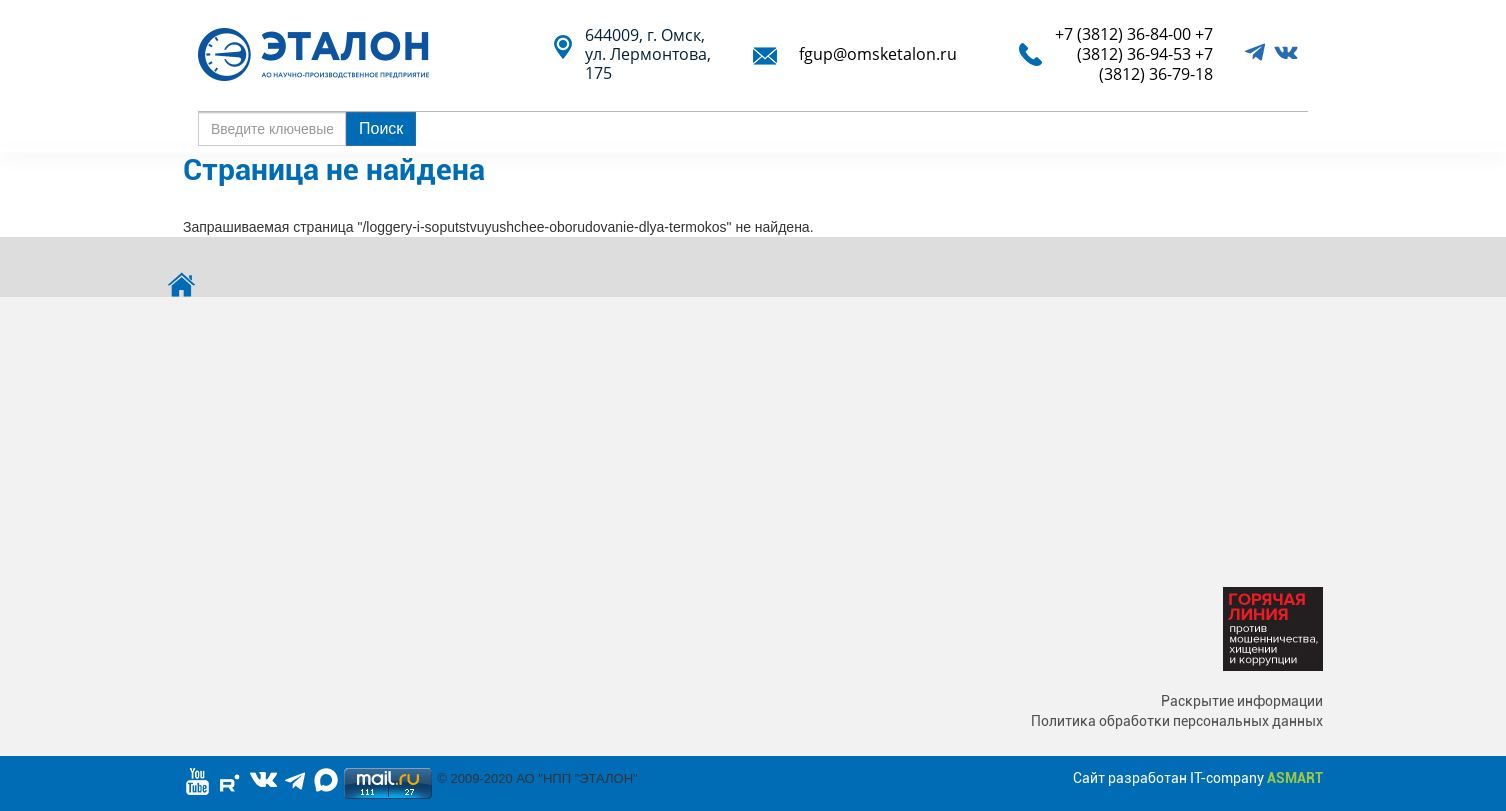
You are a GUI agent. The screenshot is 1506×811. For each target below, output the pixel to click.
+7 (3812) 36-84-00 (1123, 34)
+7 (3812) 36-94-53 (1145, 44)
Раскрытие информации (1242, 701)
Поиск (381, 128)
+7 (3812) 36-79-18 (1156, 64)
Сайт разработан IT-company (1198, 778)
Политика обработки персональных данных (1177, 721)
